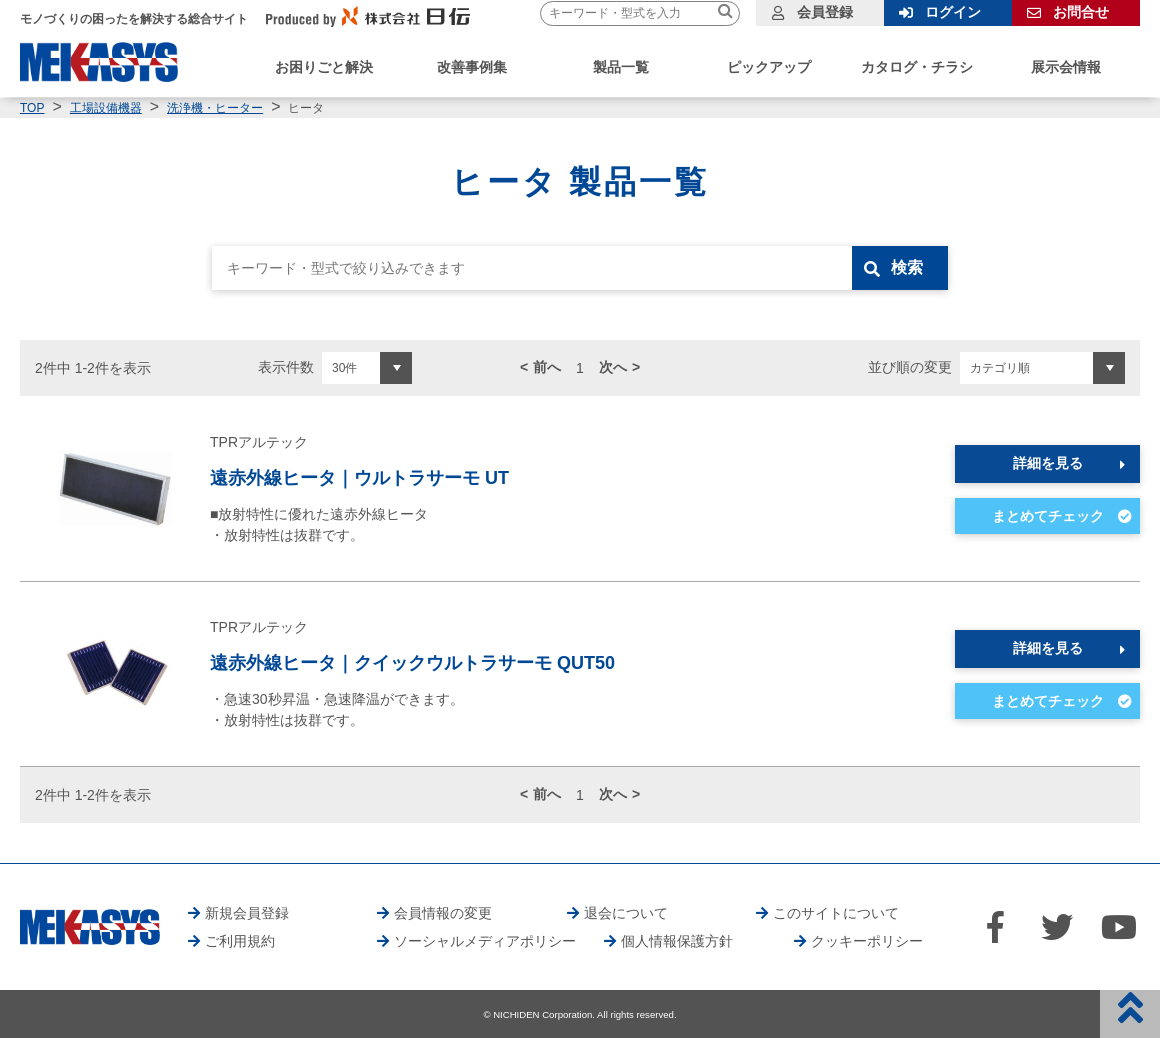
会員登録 (825, 12)
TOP (32, 108)
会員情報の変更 (443, 913)
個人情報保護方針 (677, 941)
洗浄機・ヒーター (215, 108)
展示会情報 (1066, 67)
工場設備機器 (106, 108)
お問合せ (1081, 12)
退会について (626, 913)
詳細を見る (1048, 463)
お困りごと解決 (324, 67)
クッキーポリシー (867, 941)
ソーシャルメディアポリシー (485, 941)
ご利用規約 (240, 941)
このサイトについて (836, 913)
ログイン (953, 12)
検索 (907, 267)
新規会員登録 (247, 913)
